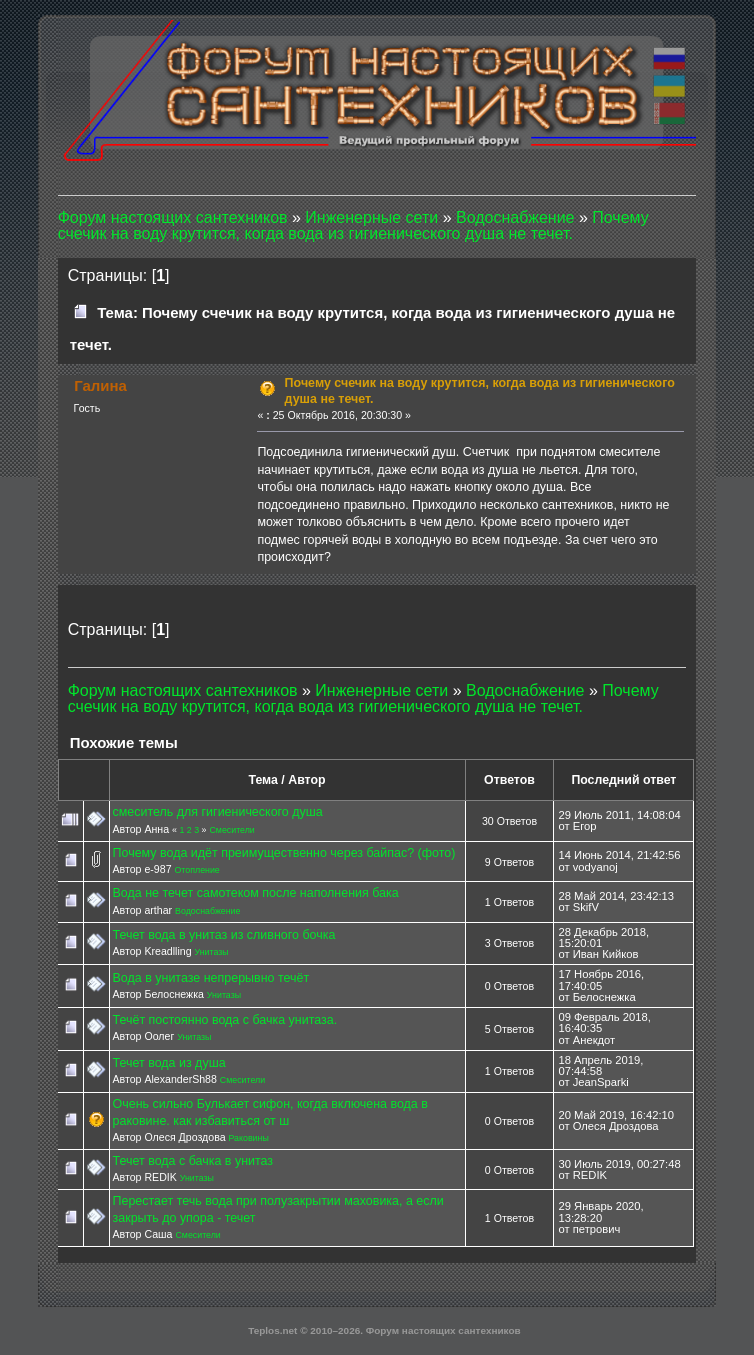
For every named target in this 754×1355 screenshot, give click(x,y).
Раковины (249, 1138)
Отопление (197, 870)
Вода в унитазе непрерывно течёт (211, 978)
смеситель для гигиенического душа (218, 812)
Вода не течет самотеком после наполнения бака (256, 893)
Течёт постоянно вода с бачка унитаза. (225, 1020)
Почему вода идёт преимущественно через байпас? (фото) (284, 853)
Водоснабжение (207, 911)
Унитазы (212, 952)
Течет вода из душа (169, 1063)
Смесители (231, 830)
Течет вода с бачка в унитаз (193, 1161)
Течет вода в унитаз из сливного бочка (224, 935)
